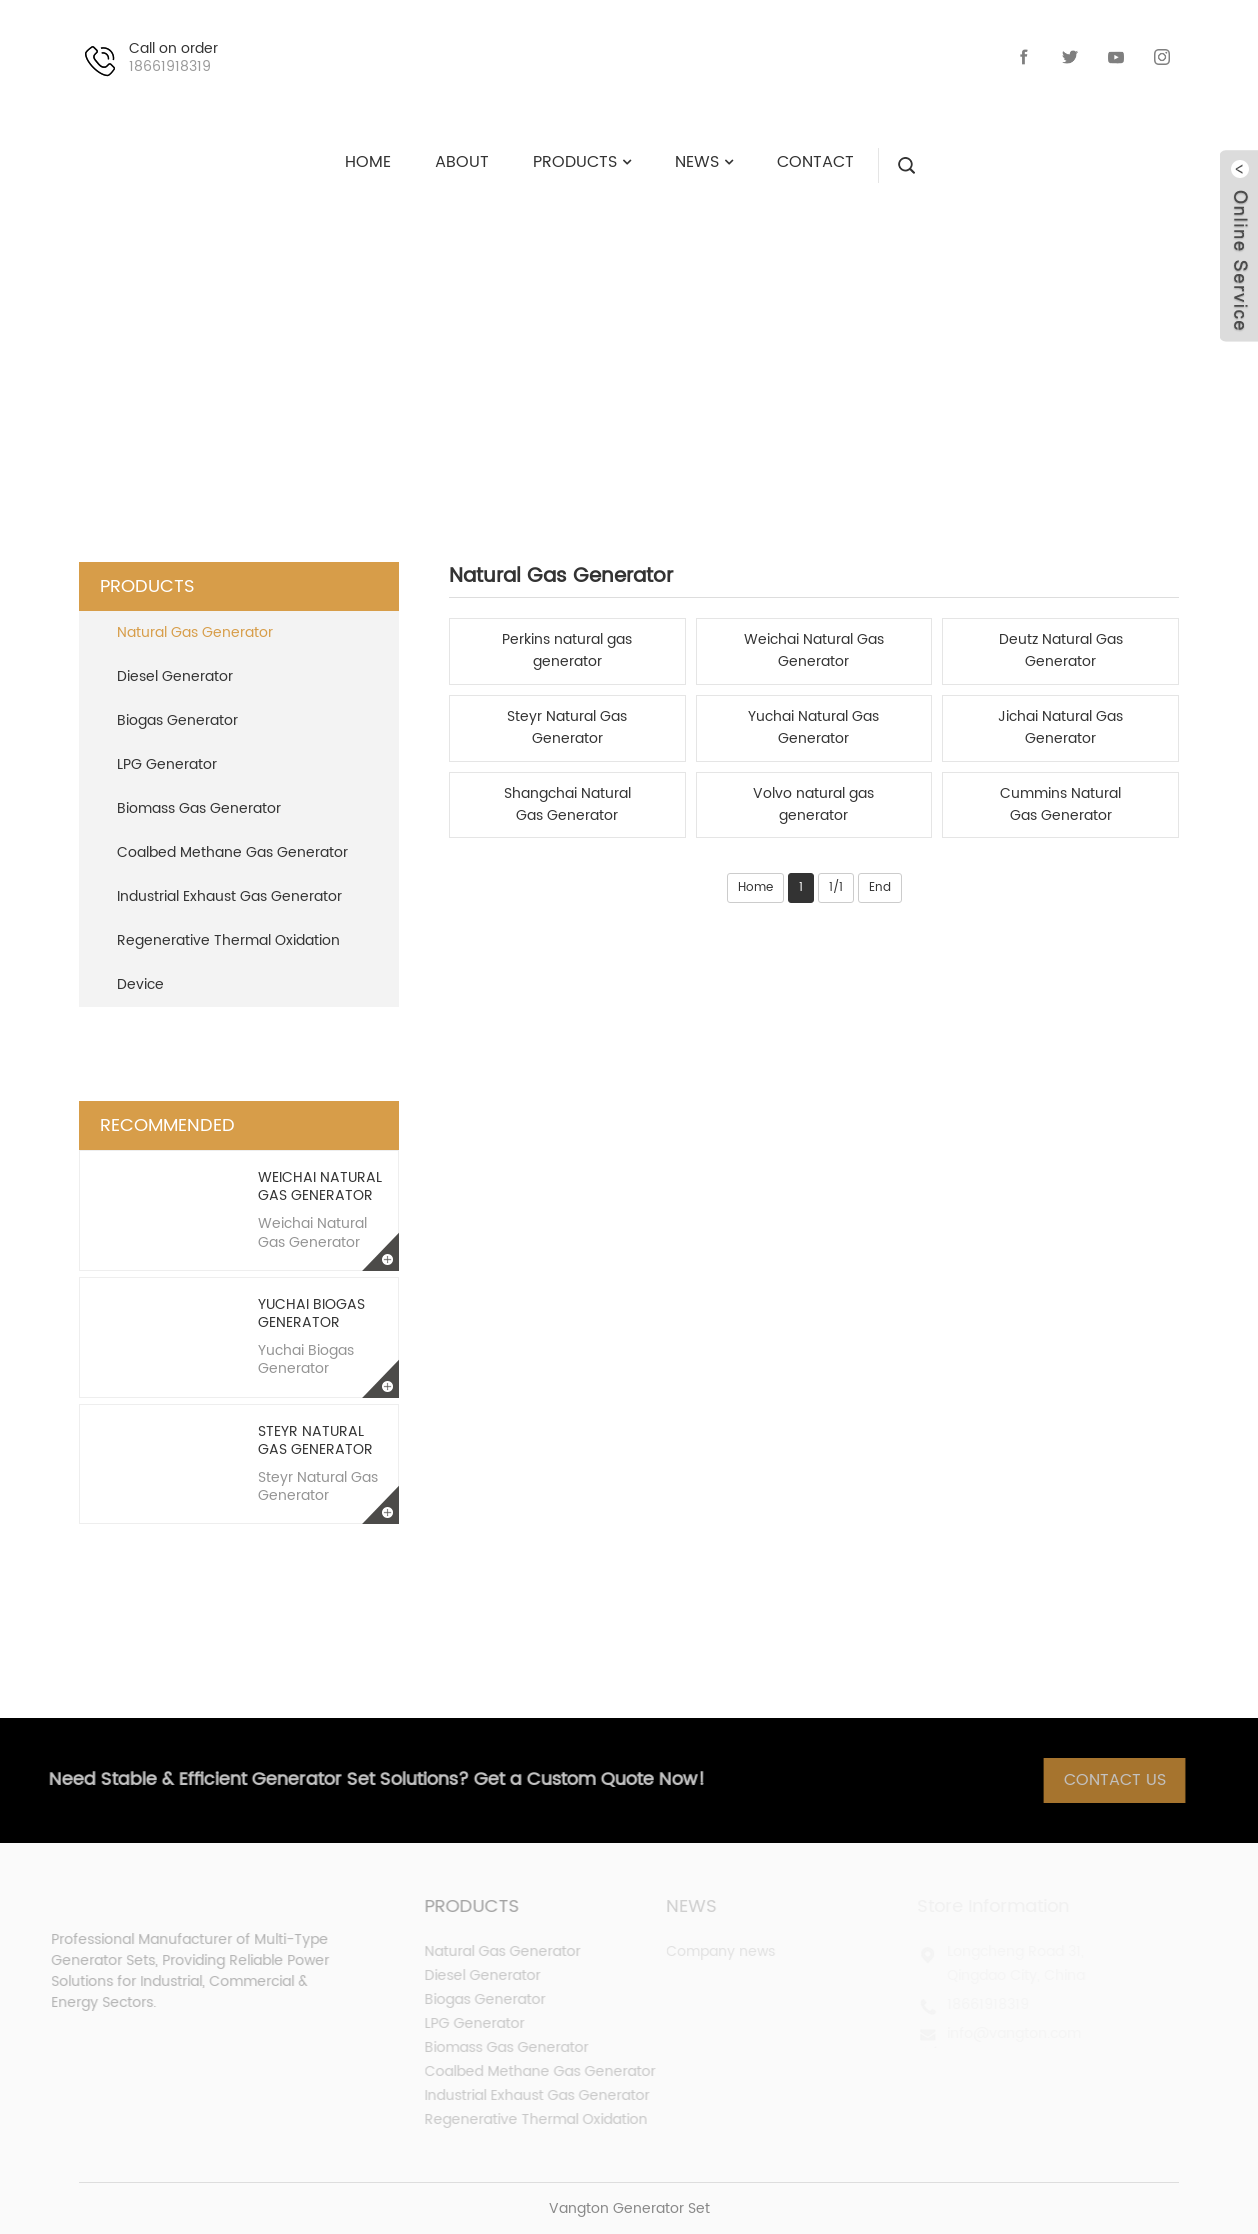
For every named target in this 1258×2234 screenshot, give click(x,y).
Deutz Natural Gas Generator (1061, 651)
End (880, 887)
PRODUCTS (530, 344)
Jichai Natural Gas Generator (1060, 728)
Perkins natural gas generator (567, 651)
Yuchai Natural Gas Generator (813, 728)
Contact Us (1127, 1780)
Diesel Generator (175, 676)
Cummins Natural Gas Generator (1060, 805)
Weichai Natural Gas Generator (320, 1186)
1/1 (836, 887)
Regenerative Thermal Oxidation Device (228, 962)
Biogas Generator (177, 720)
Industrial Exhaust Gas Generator (229, 896)
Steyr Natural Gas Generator (315, 1440)
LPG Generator (167, 764)
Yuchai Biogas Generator (311, 1313)
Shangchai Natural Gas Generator (567, 805)
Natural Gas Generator (747, 344)
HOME (412, 344)
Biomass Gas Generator (199, 808)
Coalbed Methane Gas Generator (232, 852)
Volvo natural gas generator (813, 805)
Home (755, 887)
